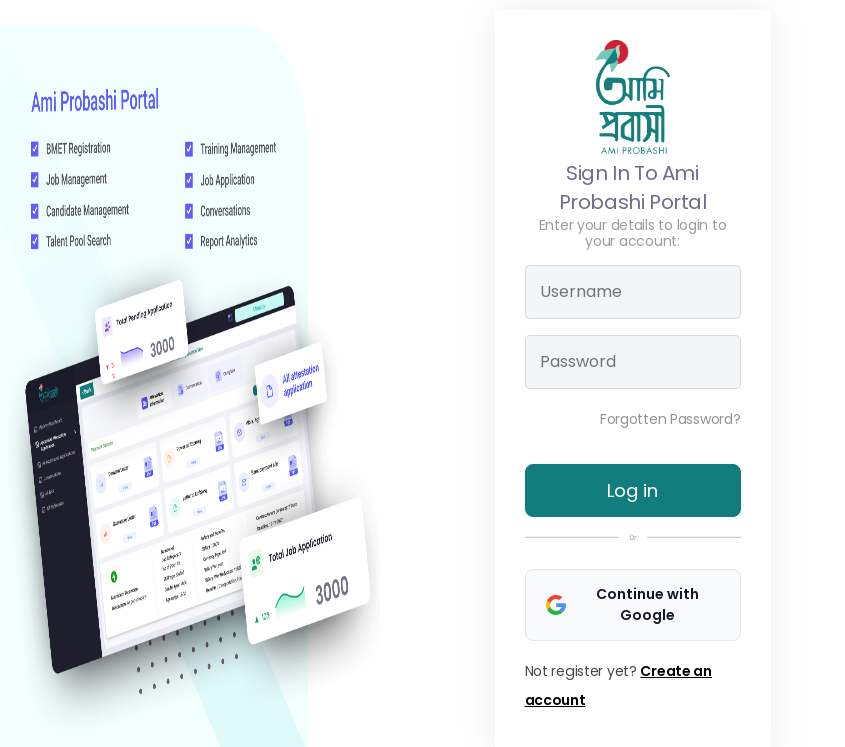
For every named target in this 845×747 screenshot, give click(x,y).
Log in (632, 490)
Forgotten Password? (670, 419)
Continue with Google (623, 604)
